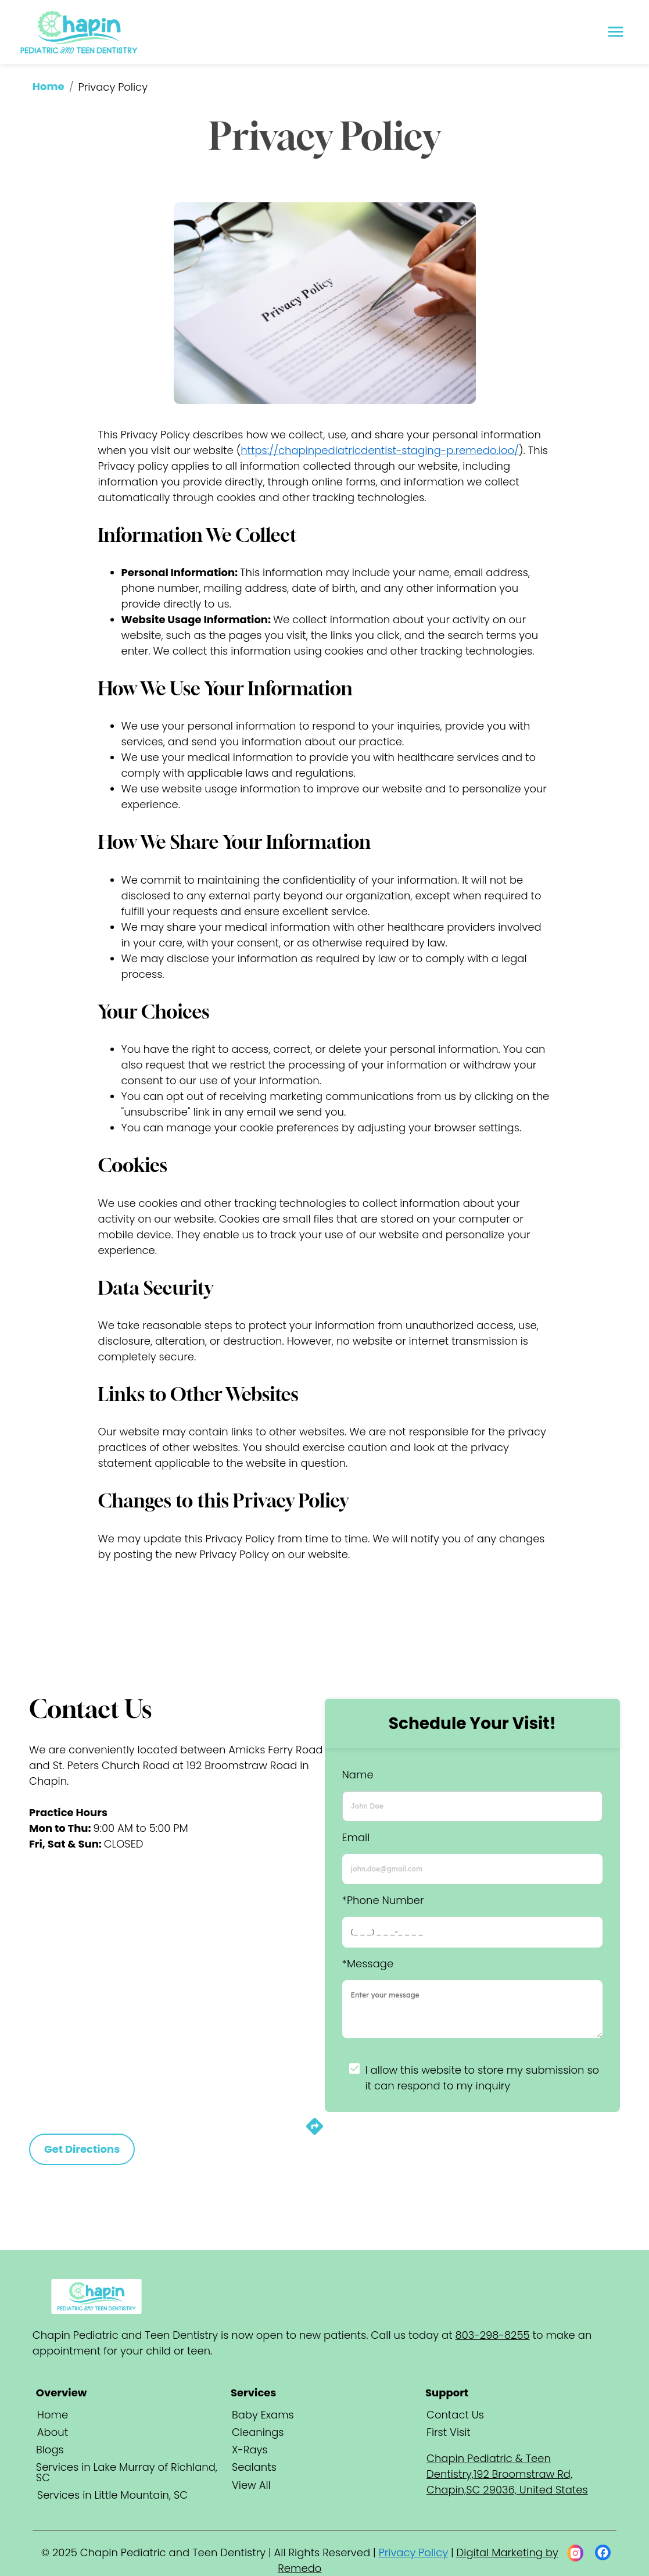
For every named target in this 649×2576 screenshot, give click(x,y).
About (52, 2432)
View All (251, 2485)
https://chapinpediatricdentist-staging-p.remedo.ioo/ (380, 450)
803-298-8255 (493, 2335)
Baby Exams (263, 2414)
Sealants (254, 2467)
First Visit (448, 2432)
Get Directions (82, 2149)
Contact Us (455, 2414)
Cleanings (258, 2432)
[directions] (314, 2132)
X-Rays (250, 2449)
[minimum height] (472, 2009)
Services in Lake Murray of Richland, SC (126, 2472)
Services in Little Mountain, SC (112, 2495)
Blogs (50, 2449)
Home (48, 86)
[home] (80, 32)
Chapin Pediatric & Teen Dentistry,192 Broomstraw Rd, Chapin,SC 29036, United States (507, 2474)
